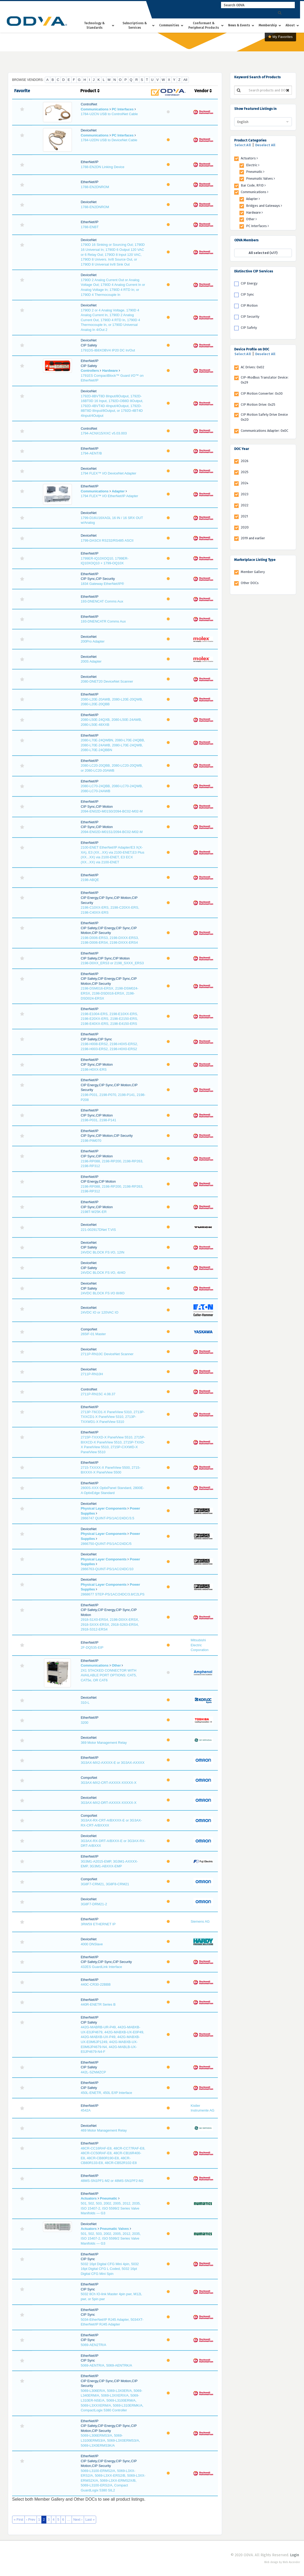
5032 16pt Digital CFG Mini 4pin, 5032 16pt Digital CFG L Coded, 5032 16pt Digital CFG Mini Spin (110, 2269)
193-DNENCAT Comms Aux (102, 601)
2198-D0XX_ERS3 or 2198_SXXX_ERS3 (112, 963)
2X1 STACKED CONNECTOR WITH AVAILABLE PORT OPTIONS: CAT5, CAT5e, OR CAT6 (109, 1675)
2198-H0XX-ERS (93, 1069)
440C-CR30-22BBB (95, 1984)
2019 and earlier (253, 538)
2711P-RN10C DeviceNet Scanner (107, 1354)
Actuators (89, 2198)
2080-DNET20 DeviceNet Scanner (107, 681)
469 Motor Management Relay (104, 2130)
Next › (77, 2519)
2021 (244, 516)
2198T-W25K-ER (93, 1212)
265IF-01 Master (93, 1334)
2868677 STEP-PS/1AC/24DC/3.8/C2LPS (112, 1594)
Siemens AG (200, 1921)
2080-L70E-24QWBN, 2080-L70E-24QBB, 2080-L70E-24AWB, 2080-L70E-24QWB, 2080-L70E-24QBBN (113, 745)
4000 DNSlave (92, 1944)
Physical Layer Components (103, 1508)
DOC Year (241, 449)
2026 (244, 461)
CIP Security (250, 317)
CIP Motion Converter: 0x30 (262, 393)
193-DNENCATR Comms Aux (103, 621)
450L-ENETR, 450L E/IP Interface (106, 2093)
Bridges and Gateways (264, 206)
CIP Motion (249, 305)
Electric (252, 165)
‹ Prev (30, 2519)
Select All (242, 145)
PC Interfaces (123, 109)
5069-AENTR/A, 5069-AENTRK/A (106, 2365)
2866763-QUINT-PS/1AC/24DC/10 (107, 1569)
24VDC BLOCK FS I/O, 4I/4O (103, 1273)
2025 (244, 472)
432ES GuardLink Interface (101, 1967)
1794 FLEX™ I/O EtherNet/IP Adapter (109, 496)
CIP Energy (249, 283)
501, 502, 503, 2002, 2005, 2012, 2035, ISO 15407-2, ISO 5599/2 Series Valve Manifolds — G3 (111, 2208)
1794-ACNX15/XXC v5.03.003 (104, 433)
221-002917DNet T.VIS (98, 1230)
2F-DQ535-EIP (92, 1647)
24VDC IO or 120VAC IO (99, 1312)
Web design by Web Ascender (282, 2562)
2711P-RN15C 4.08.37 (98, 1394)
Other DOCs (250, 583)
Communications (94, 109)
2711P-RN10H (92, 1374)
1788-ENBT (90, 227)
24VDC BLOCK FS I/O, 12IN (102, 1252)
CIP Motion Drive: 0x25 (258, 405)
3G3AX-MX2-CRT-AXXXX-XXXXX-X (108, 1783)
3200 (84, 1723)
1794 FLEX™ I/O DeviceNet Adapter (108, 473)
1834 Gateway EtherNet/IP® (102, 584)
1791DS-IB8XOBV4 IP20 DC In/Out (108, 350)
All (185, 80)
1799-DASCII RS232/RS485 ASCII (107, 540)
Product (90, 90)
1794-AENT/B (91, 453)
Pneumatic (108, 2198)
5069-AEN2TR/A (93, 2345)
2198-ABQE (90, 880)
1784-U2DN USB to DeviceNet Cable (109, 140)
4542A (86, 2110)
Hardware (110, 371)
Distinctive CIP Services (253, 271)
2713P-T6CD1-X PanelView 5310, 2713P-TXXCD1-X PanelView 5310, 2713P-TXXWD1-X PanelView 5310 (113, 1417)
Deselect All (265, 145)
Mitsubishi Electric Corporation (200, 1645)
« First (18, 2519)
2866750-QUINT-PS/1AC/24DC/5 (106, 1544)
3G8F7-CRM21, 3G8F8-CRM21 (105, 1884)
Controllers (90, 371)
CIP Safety (249, 328)
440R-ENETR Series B (98, 2004)
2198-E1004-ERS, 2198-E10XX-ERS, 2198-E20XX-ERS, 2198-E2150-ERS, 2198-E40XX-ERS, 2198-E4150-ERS (109, 1019)
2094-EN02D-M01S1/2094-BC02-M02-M (112, 832)
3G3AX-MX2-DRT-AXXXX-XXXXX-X (108, 1803)
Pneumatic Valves (114, 2229)
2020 (245, 527)
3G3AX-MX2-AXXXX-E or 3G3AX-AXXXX (112, 1763)
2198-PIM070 (91, 1141)
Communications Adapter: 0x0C (264, 431)
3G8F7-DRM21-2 (94, 1904)
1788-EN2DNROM (95, 187)
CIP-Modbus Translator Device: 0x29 (264, 379)
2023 (244, 494)
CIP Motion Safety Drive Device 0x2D (264, 417)
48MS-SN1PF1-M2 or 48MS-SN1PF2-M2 (112, 2181)
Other (116, 1665)
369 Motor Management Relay (104, 1743)
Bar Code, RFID (253, 185)
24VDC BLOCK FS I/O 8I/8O (102, 1293)
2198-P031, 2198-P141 (98, 1120)
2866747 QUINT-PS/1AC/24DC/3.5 (107, 1518)
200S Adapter (91, 661)
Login (294, 2555)
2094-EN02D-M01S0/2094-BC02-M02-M (112, 811)
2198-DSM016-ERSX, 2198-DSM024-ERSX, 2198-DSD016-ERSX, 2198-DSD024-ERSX (109, 993)
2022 (244, 505)
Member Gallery (253, 572)
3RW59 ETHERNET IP (98, 1924)
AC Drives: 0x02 (252, 367)
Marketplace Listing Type (255, 560)
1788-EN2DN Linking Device (102, 167)
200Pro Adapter (92, 641)
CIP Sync (247, 294)
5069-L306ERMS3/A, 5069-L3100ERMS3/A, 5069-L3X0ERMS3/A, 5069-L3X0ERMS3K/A (110, 2440)
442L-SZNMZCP (93, 2072)
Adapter (118, 491)
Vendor (203, 90)
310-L (85, 1703)
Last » (90, 2519)
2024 (244, 483)
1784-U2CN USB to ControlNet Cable (109, 114)
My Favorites (280, 37)
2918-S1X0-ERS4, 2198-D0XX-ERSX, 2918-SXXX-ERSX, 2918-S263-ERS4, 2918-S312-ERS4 (110, 1624)
